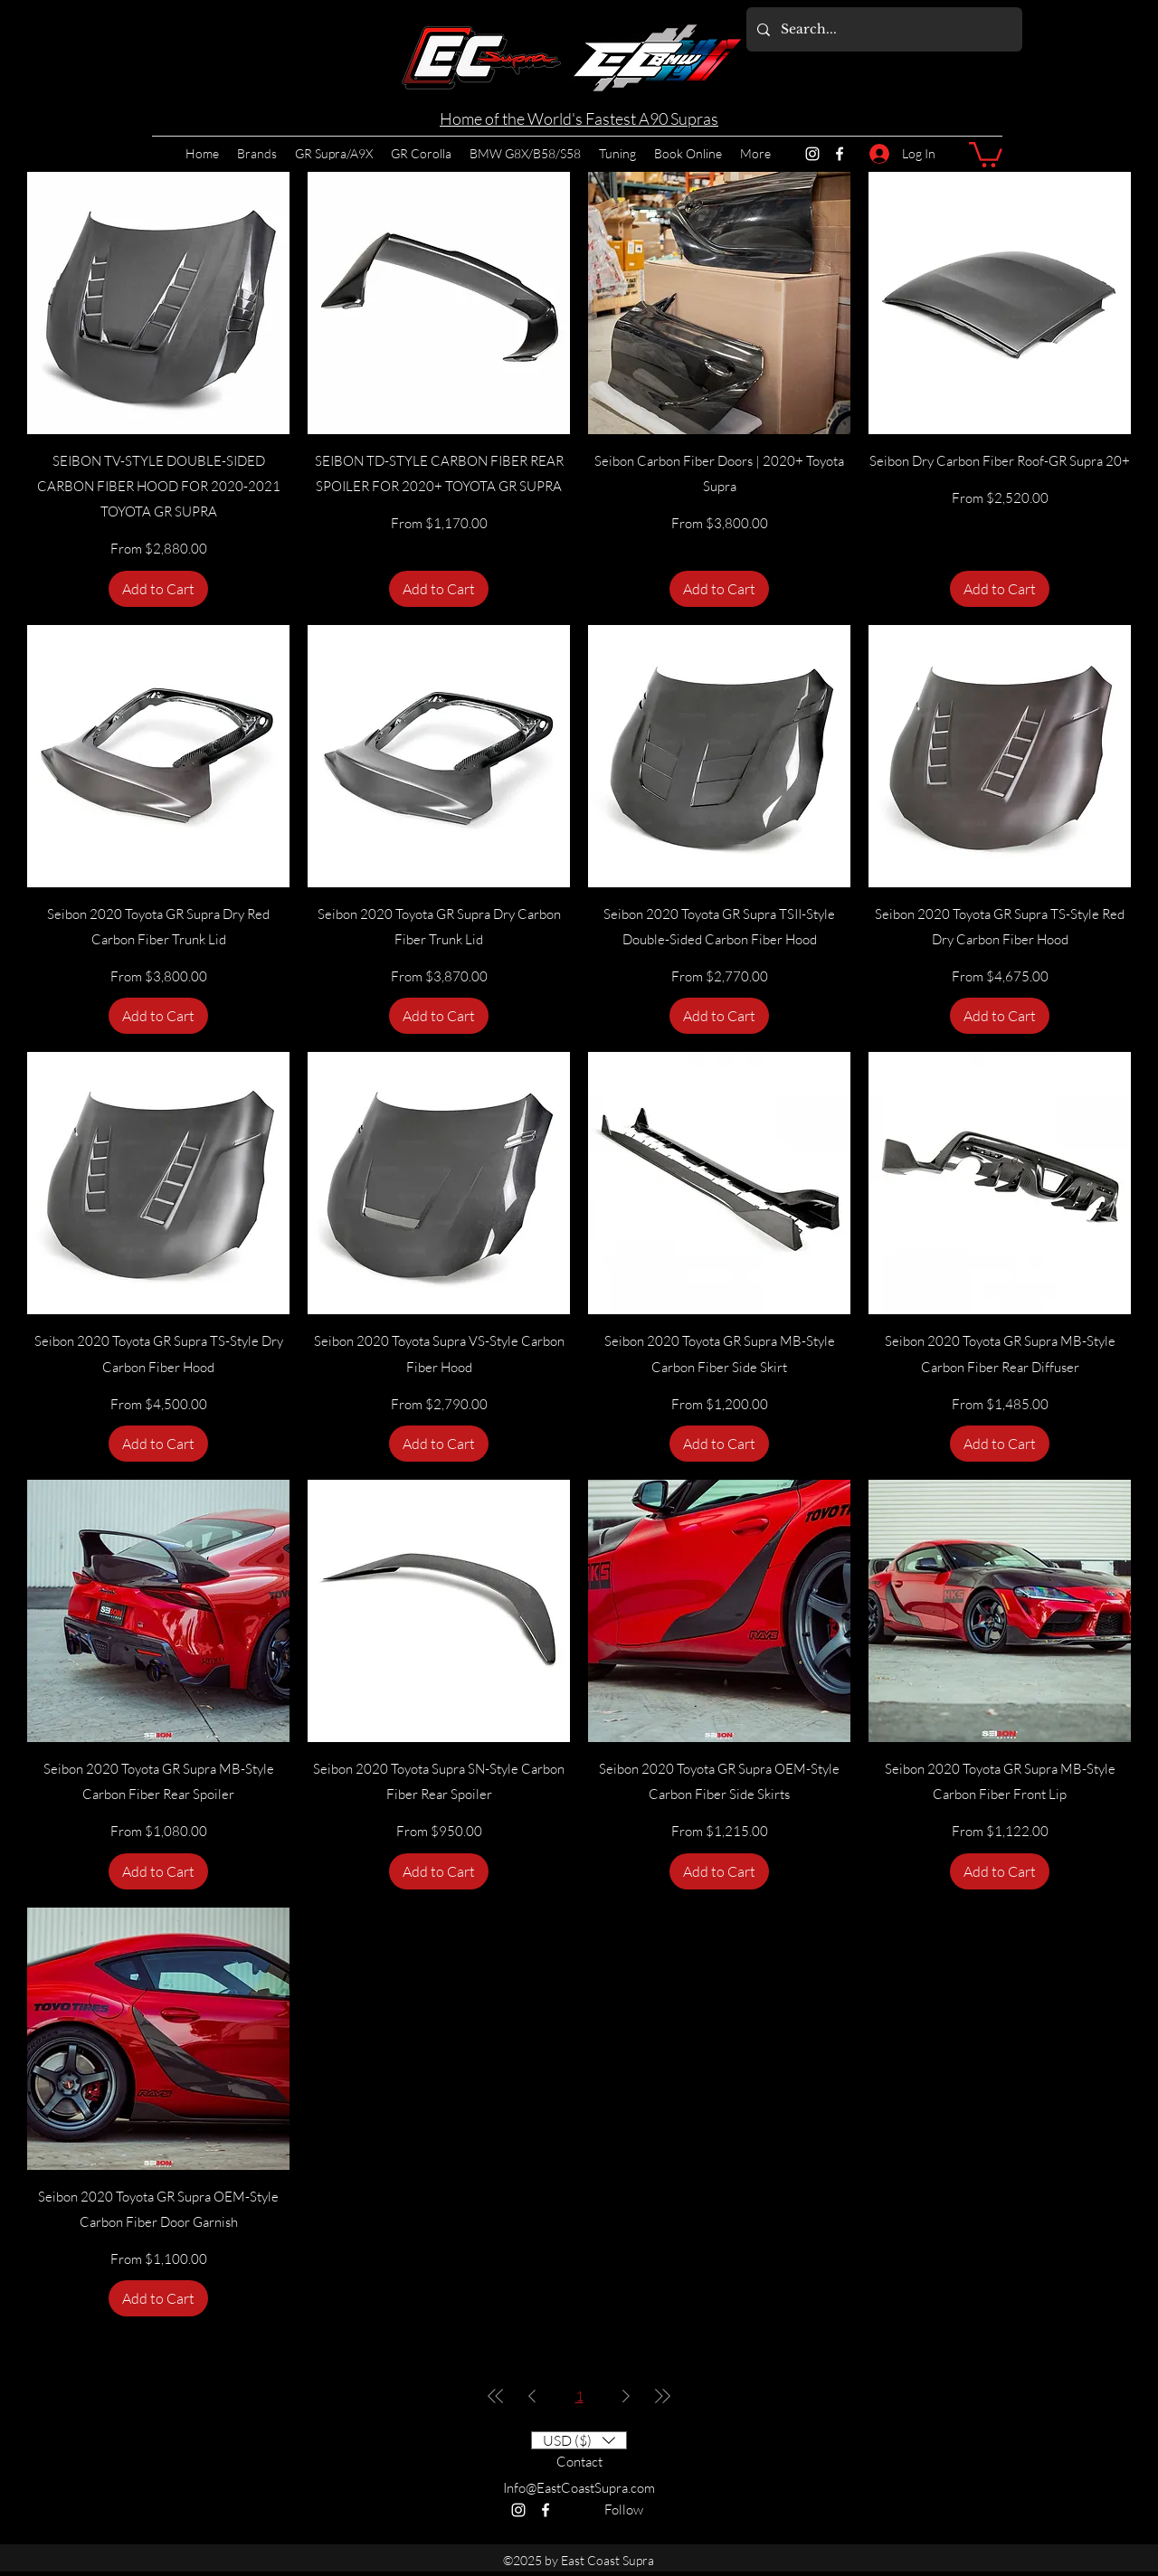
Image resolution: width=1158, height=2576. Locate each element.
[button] (985, 153)
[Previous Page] (532, 2396)
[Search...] (882, 29)
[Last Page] (662, 2396)
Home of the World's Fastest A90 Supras (579, 118)
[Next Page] (626, 2396)
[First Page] (496, 2396)
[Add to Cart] (158, 589)
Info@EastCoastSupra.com (579, 2487)
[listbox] (579, 2440)
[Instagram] (812, 154)
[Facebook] (840, 154)
